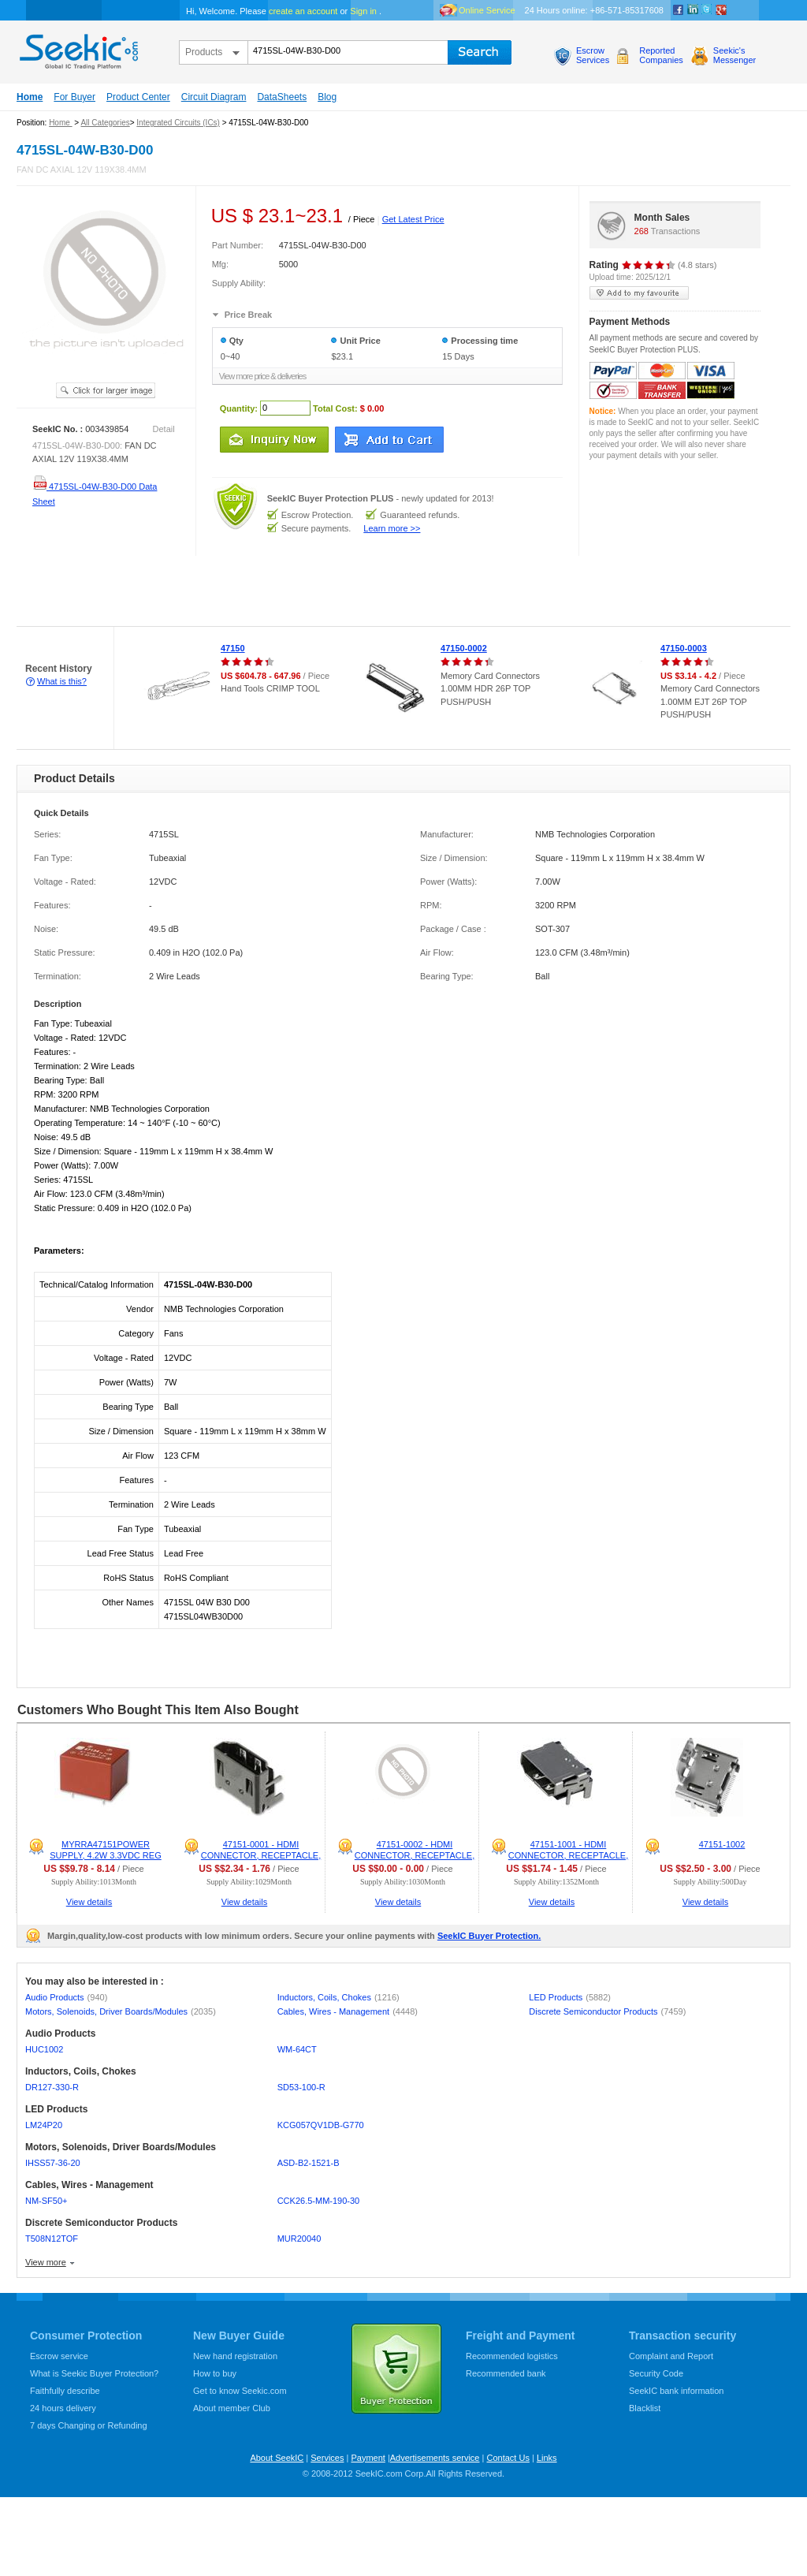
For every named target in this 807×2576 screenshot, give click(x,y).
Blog (327, 97)
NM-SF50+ (46, 2200)
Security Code (656, 2373)
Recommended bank (506, 2373)
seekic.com (77, 48)
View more (45, 2262)
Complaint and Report (671, 2356)
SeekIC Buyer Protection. (489, 1935)
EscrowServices (592, 55)
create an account (303, 11)
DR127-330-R (52, 2087)
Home (30, 97)
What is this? (62, 681)
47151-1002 (722, 1844)
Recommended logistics (512, 2356)
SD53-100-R (301, 2087)
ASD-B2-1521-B (308, 2163)
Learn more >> (391, 528)
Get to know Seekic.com (240, 2390)
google (721, 10)
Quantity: (239, 407)
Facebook (678, 10)
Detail (164, 429)
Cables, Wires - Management (347, 2011)
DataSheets (282, 97)
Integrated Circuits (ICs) (178, 122)
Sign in (363, 11)
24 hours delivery (63, 2408)
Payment (368, 2457)
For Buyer (74, 97)
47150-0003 (683, 648)
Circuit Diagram (214, 97)
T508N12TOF (51, 2238)
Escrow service (59, 2356)
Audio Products (66, 1997)
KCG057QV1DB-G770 (320, 2125)
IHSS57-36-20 (52, 2163)
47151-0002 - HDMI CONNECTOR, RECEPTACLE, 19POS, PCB (414, 1855)
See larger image (105, 390)
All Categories (104, 122)
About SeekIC (276, 2457)
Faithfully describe (65, 2390)
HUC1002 (44, 2049)
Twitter (706, 10)
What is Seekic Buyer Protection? (94, 2373)
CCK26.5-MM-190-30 (318, 2200)
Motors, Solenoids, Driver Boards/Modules (120, 2011)
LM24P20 (43, 2125)
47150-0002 (464, 648)
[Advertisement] (287, 591)
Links (547, 2457)
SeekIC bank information (676, 2390)
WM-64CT (297, 2049)
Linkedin (692, 10)
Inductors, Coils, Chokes (338, 1997)
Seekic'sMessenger (734, 55)
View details (89, 1902)
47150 (233, 648)
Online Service (487, 10)
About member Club (231, 2408)
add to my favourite (639, 293)
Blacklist (644, 2408)
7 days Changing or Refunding (88, 2425)
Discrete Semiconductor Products (607, 2011)
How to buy (214, 2373)
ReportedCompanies (661, 55)
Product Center (138, 97)
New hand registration (235, 2356)
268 (641, 231)
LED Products (570, 1997)
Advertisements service (435, 2457)
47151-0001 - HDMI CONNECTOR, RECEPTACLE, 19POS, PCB (261, 1855)
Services (327, 2457)
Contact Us (507, 2457)
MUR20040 (299, 2238)
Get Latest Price (413, 219)
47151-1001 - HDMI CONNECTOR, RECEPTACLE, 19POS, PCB (568, 1855)
